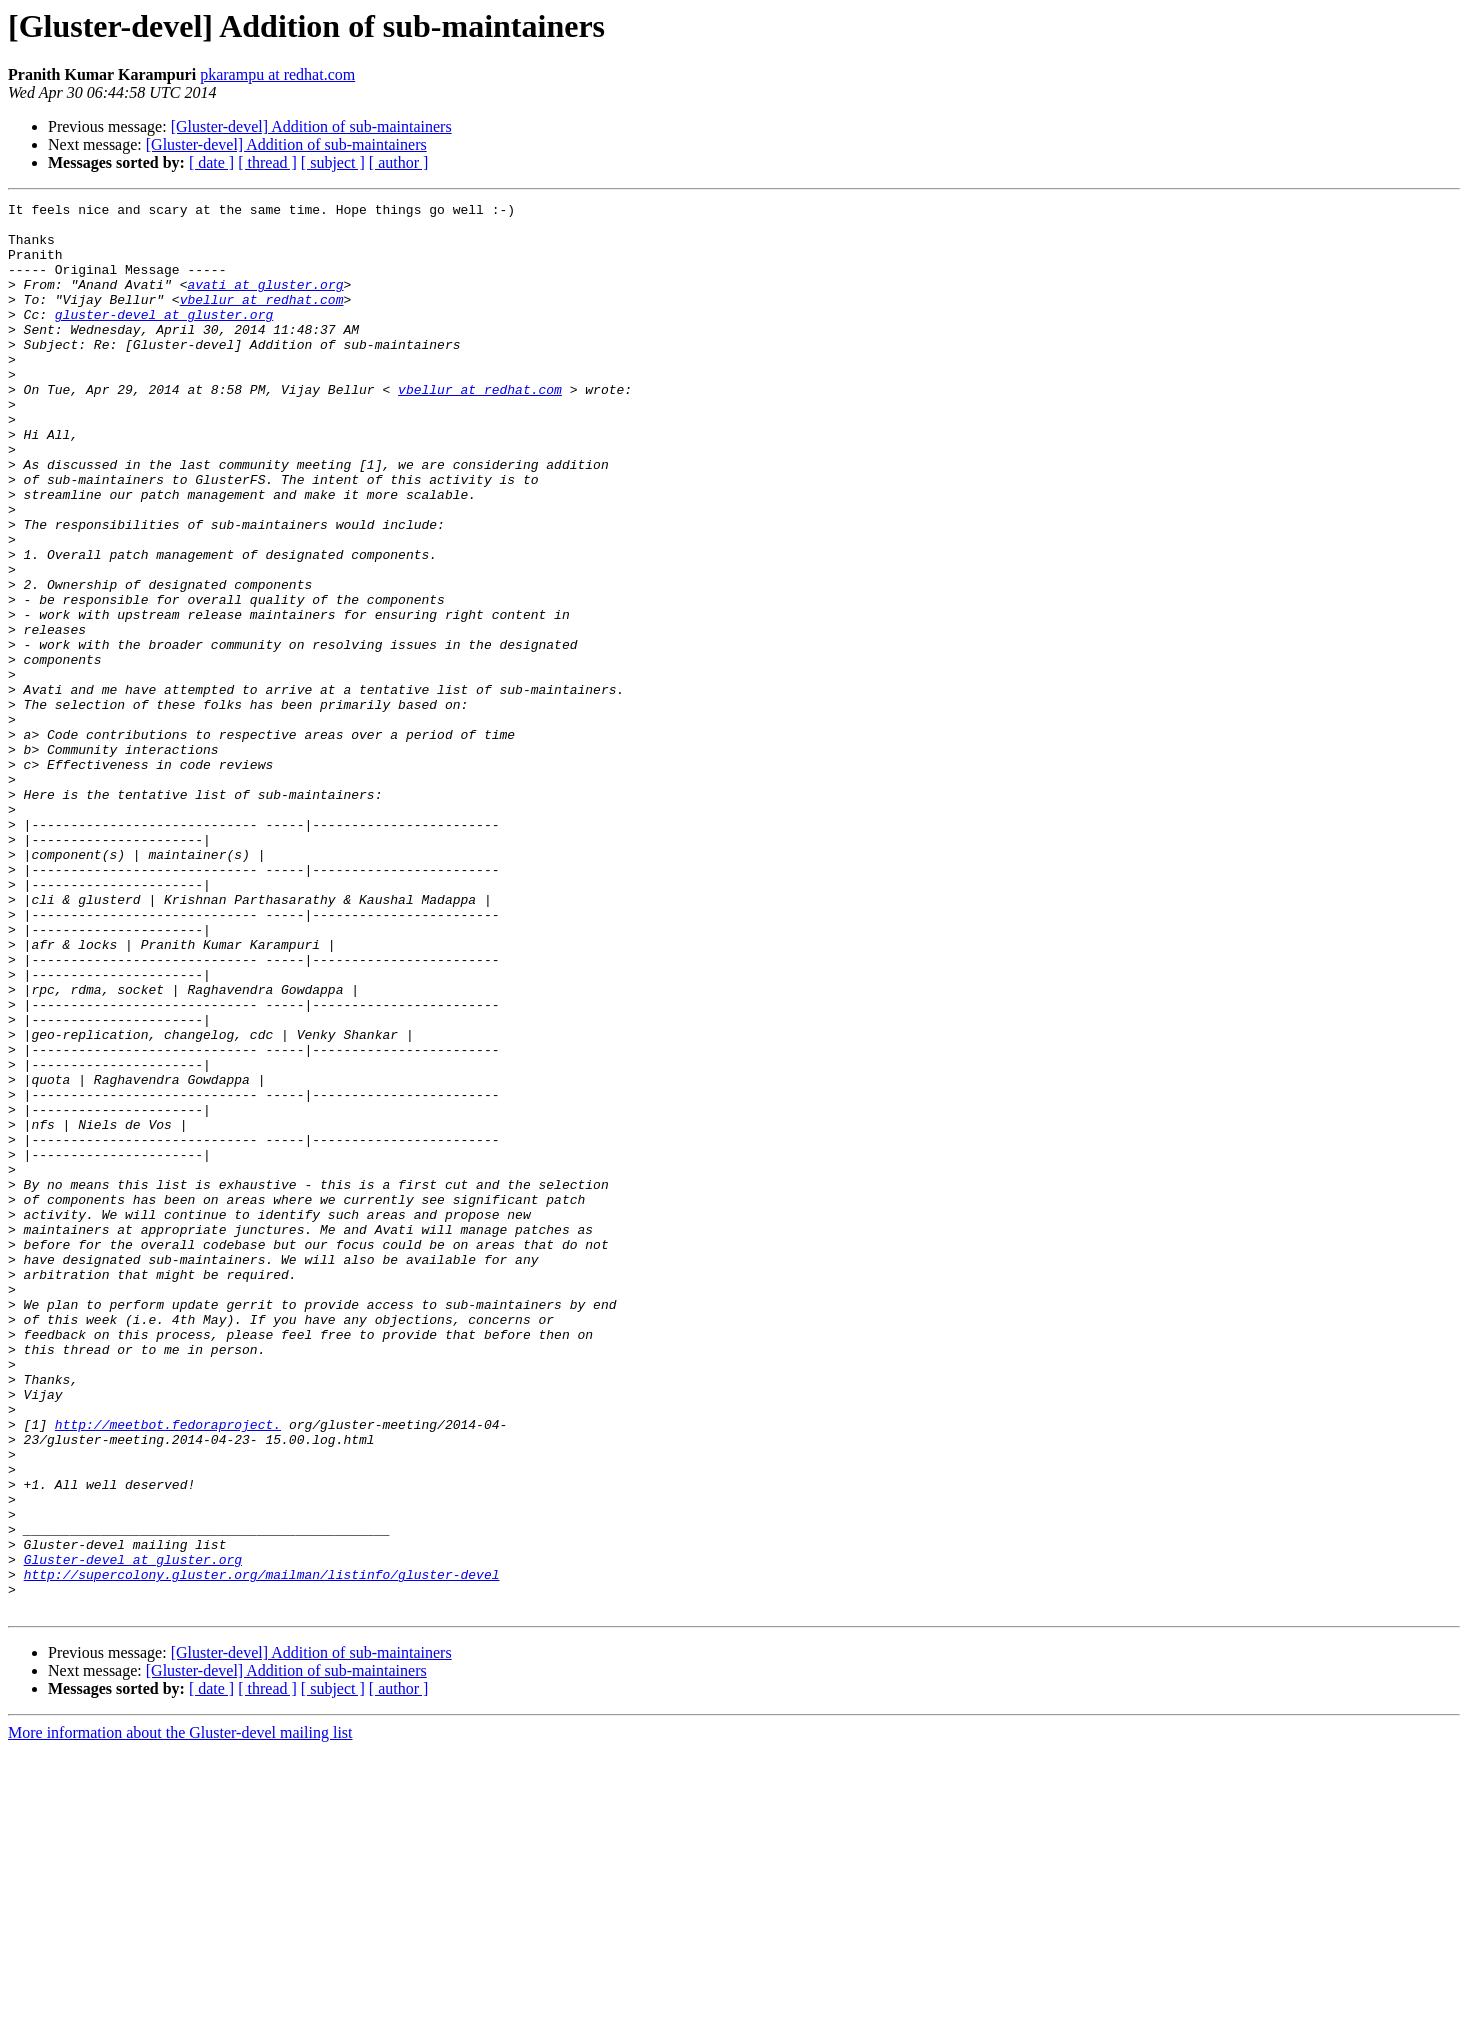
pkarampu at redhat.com (277, 74)
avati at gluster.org (265, 302)
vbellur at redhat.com (262, 320)
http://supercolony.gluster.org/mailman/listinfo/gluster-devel (262, 1850)
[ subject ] (333, 162)
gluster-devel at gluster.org (164, 338)
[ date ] (211, 162)
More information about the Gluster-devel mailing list (180, 2014)
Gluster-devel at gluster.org (133, 1832)
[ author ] (399, 162)
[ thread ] (267, 162)
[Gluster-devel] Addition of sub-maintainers (311, 126)
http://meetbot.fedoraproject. (168, 1670)
